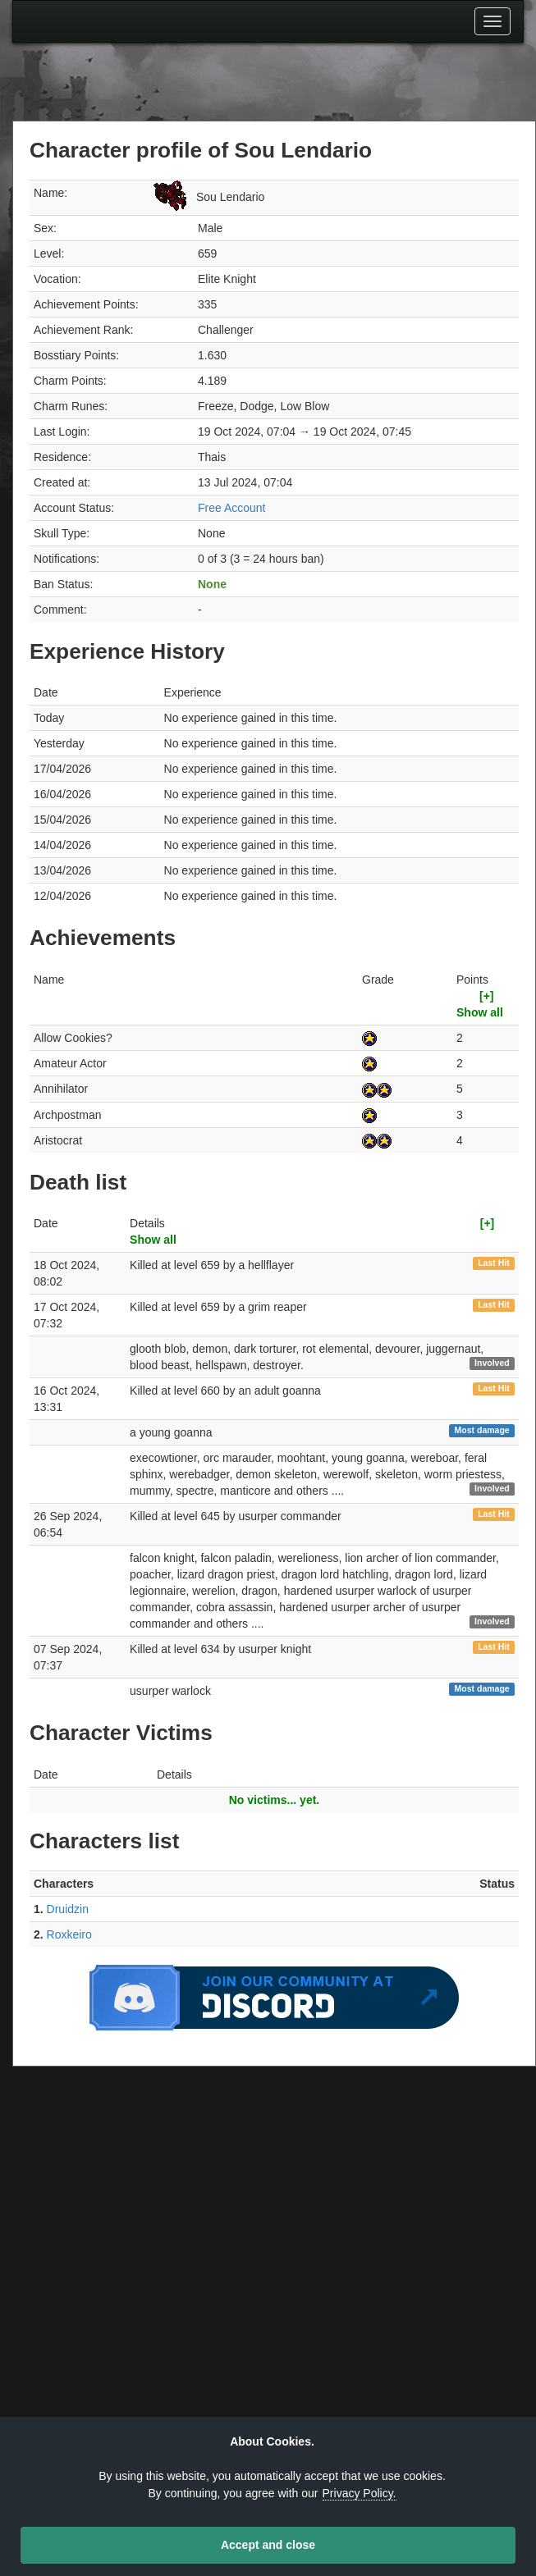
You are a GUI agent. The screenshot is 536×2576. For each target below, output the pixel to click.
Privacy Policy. (359, 2493)
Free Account (232, 507)
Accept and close (268, 2544)
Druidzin (68, 1909)
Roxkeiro (69, 1934)
